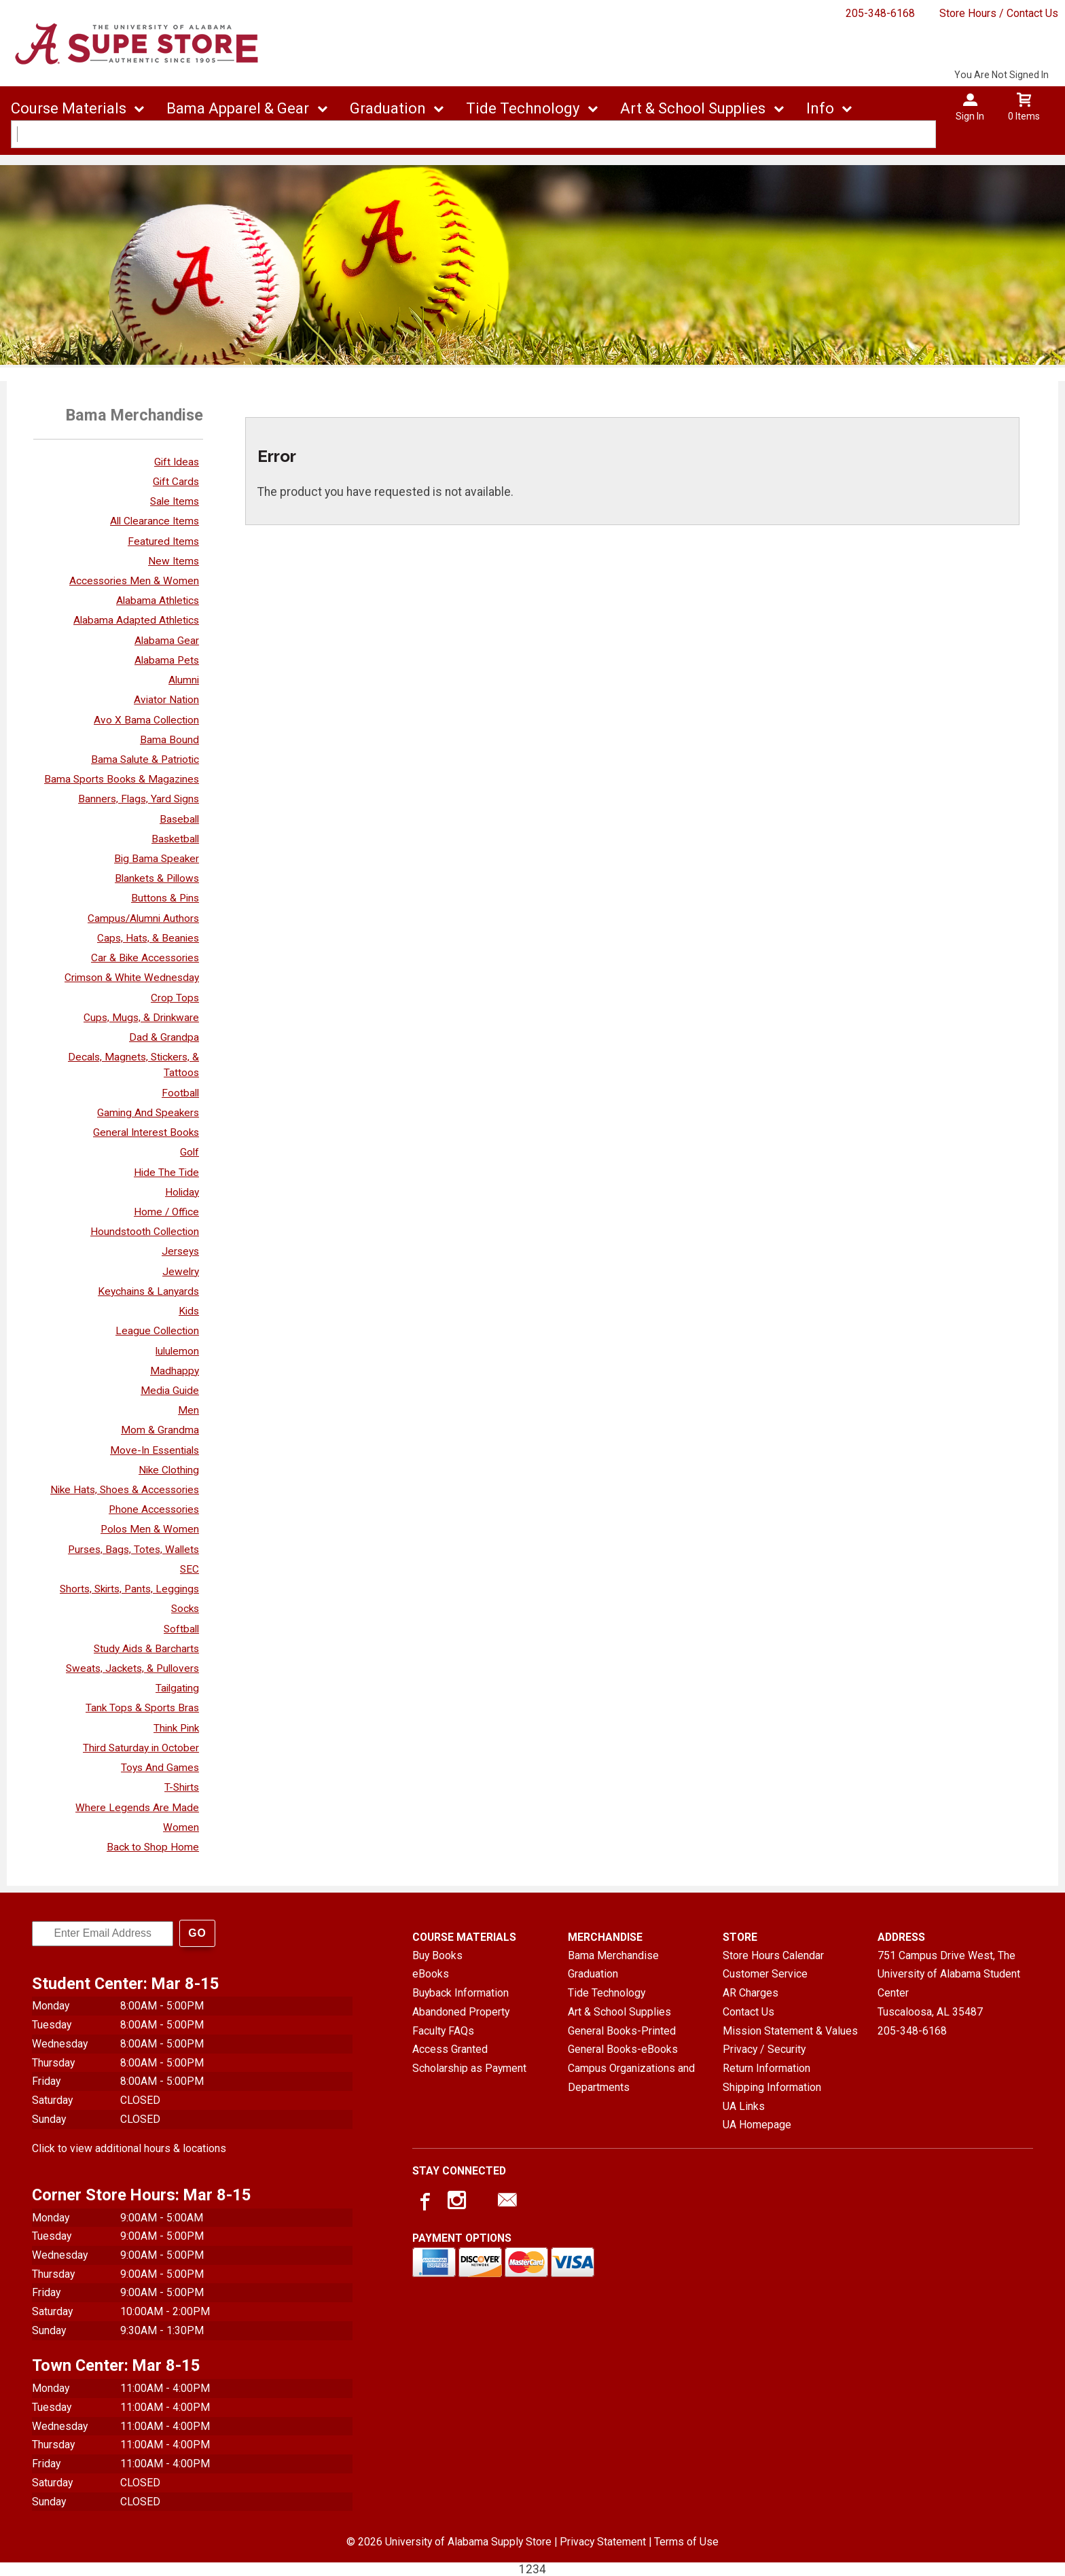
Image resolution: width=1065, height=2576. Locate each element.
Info (820, 108)
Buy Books (437, 1955)
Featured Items (163, 541)
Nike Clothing (169, 1470)
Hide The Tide (166, 1172)
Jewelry (180, 1272)
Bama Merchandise (613, 1955)
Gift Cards (176, 482)
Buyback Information (460, 1992)
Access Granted (450, 2049)
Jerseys (180, 1251)
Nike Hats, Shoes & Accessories (124, 1490)
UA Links (744, 2106)
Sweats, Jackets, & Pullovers (132, 1668)
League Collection (157, 1331)
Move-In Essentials (154, 1450)
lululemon (177, 1351)
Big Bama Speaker (156, 859)
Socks (185, 1609)
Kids (189, 1311)
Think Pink (176, 1728)
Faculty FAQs (443, 2030)
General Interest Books (146, 1132)
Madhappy (174, 1371)
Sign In (970, 116)
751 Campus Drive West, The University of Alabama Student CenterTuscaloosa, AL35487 (949, 1983)
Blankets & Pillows (157, 878)
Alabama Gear (166, 640)
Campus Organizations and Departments (631, 2078)
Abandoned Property (460, 2011)
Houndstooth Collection (144, 1232)
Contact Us (748, 2011)
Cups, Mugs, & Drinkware (141, 1018)
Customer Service (765, 1973)
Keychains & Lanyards (148, 1291)
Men (188, 1410)
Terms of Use (686, 2541)
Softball (181, 1629)
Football (180, 1093)
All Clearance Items (154, 521)
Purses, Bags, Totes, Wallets (133, 1549)
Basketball (175, 839)
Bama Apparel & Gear (237, 108)
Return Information (766, 2068)
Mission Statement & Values (790, 2030)
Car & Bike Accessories (145, 958)
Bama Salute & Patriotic (145, 759)
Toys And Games (160, 1767)
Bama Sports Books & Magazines (121, 779)
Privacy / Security (764, 2049)
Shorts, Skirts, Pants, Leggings (129, 1589)
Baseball (179, 819)
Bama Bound (169, 740)
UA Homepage (757, 2124)
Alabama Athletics (157, 600)
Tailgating (177, 1688)
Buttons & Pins (165, 898)
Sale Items (174, 501)
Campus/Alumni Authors (143, 918)
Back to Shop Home (153, 1847)
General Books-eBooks (623, 2049)
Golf (189, 1152)
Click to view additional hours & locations (129, 2148)
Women (181, 1827)
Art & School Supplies (692, 108)
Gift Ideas (176, 462)
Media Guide (170, 1390)
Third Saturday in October (141, 1748)
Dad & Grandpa (164, 1037)
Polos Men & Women (150, 1529)
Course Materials (68, 108)
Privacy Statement (603, 2541)
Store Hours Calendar (773, 1955)
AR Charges (750, 1992)
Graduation (388, 108)
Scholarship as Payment (469, 2068)
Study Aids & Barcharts (146, 1649)
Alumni (183, 680)
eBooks (430, 1973)
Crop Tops (175, 998)
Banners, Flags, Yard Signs (138, 799)
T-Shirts (181, 1787)
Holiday (182, 1192)
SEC (189, 1569)
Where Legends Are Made (137, 1808)
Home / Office (166, 1212)
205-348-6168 (880, 13)
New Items (173, 561)
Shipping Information (772, 2087)
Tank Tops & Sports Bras (142, 1708)
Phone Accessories (154, 1509)
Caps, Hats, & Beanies (148, 938)
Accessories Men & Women (134, 581)
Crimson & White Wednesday (132, 977)
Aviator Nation (166, 700)
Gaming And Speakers (148, 1113)
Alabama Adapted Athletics (136, 620)
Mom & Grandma (160, 1430)
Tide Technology (522, 108)
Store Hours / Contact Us (998, 13)
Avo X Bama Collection (146, 720)
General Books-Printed (622, 2030)
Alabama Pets (166, 660)
